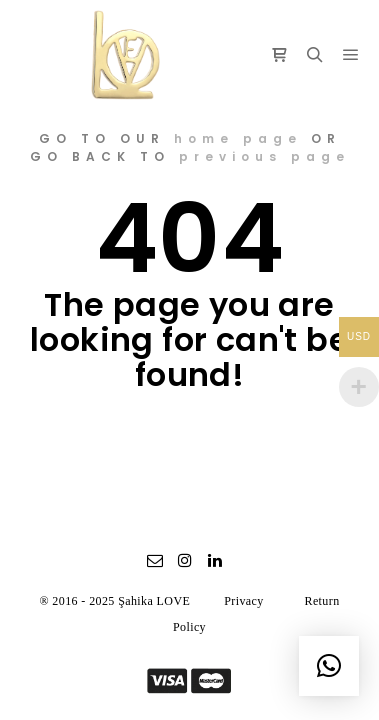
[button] (329, 666)
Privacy (243, 601)
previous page (264, 156)
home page (238, 138)
